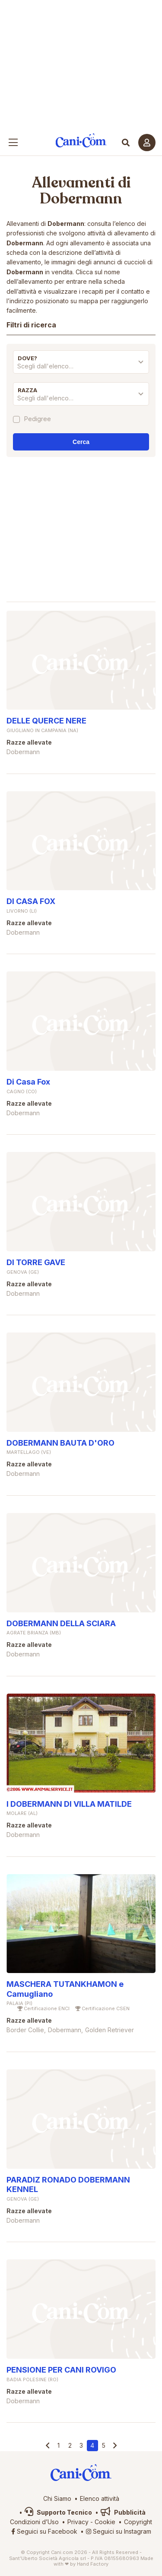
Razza (27, 390)
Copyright (138, 2521)
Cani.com (81, 140)
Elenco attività (99, 2498)
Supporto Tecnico (58, 2512)
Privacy (78, 2521)
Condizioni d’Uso (34, 2521)
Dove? (27, 358)
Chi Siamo (57, 2498)
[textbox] (81, 366)
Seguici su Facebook (44, 2531)
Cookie (105, 2521)
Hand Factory (92, 2564)
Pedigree (37, 419)
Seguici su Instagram (118, 2531)
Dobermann (81, 199)
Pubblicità (123, 2512)
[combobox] (81, 368)
